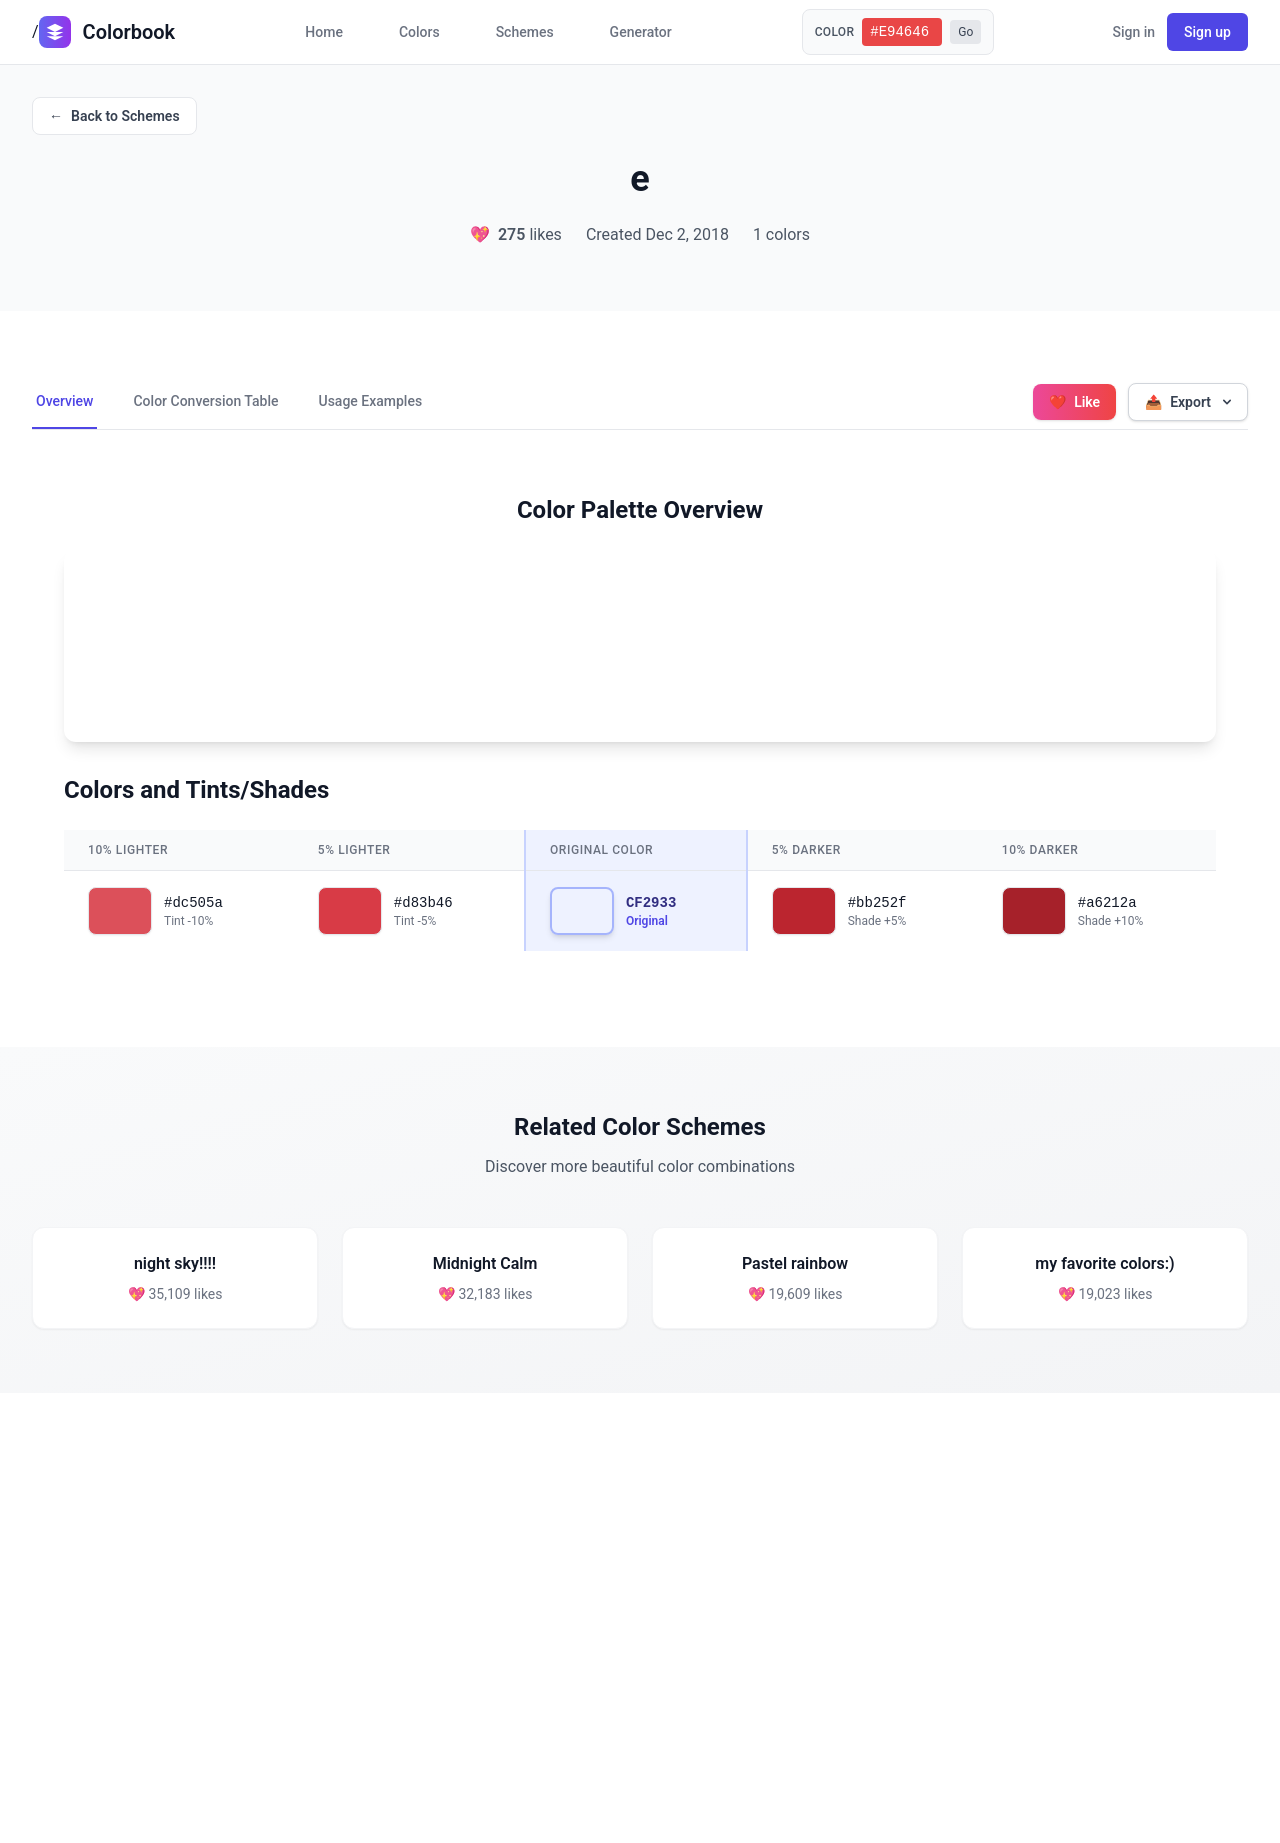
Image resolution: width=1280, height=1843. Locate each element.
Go (965, 32)
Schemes (525, 32)
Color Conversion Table (205, 401)
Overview (64, 401)
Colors (419, 32)
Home (324, 32)
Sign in (1133, 32)
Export (1190, 402)
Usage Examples (370, 401)
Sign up (1207, 32)
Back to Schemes (114, 116)
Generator (641, 32)
